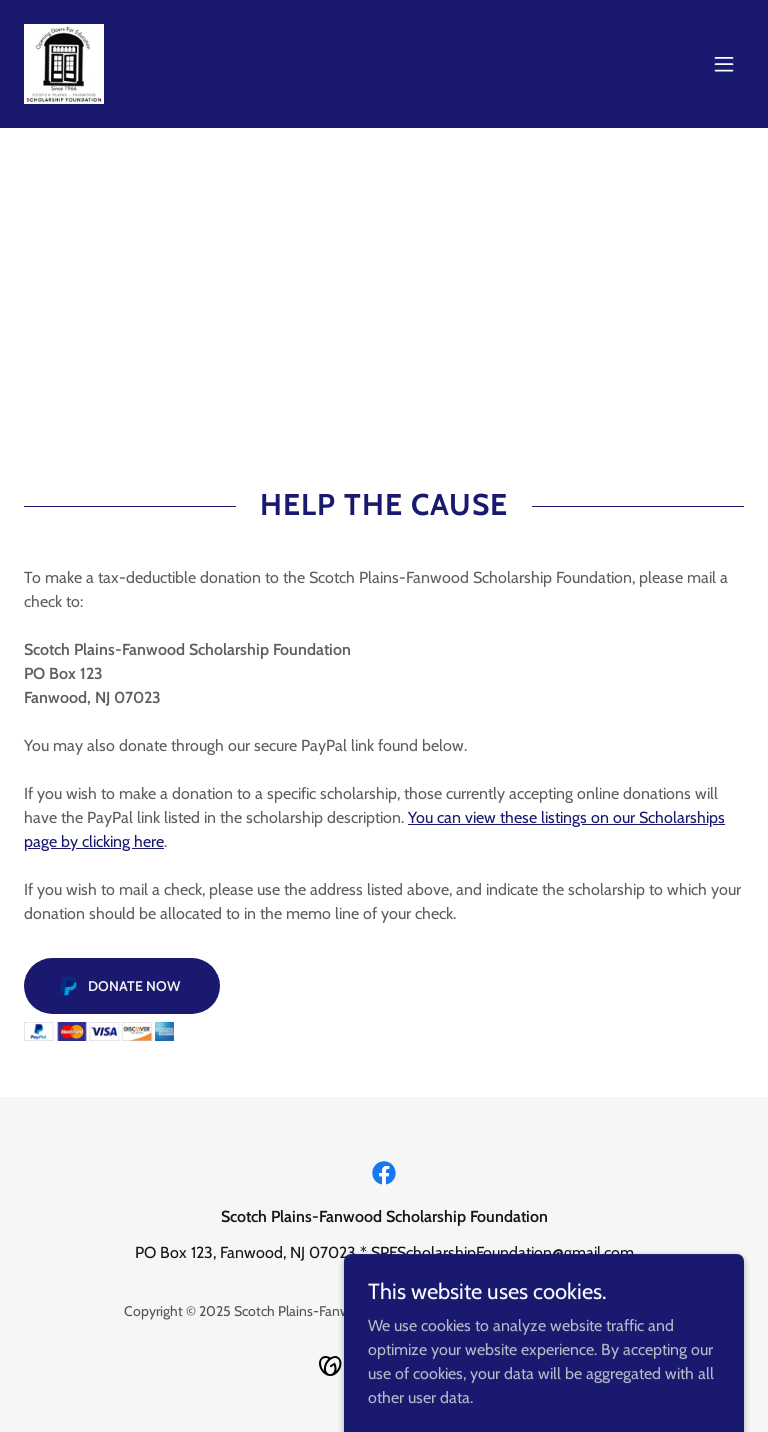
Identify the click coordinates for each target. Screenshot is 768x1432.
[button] (724, 64)
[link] (64, 64)
